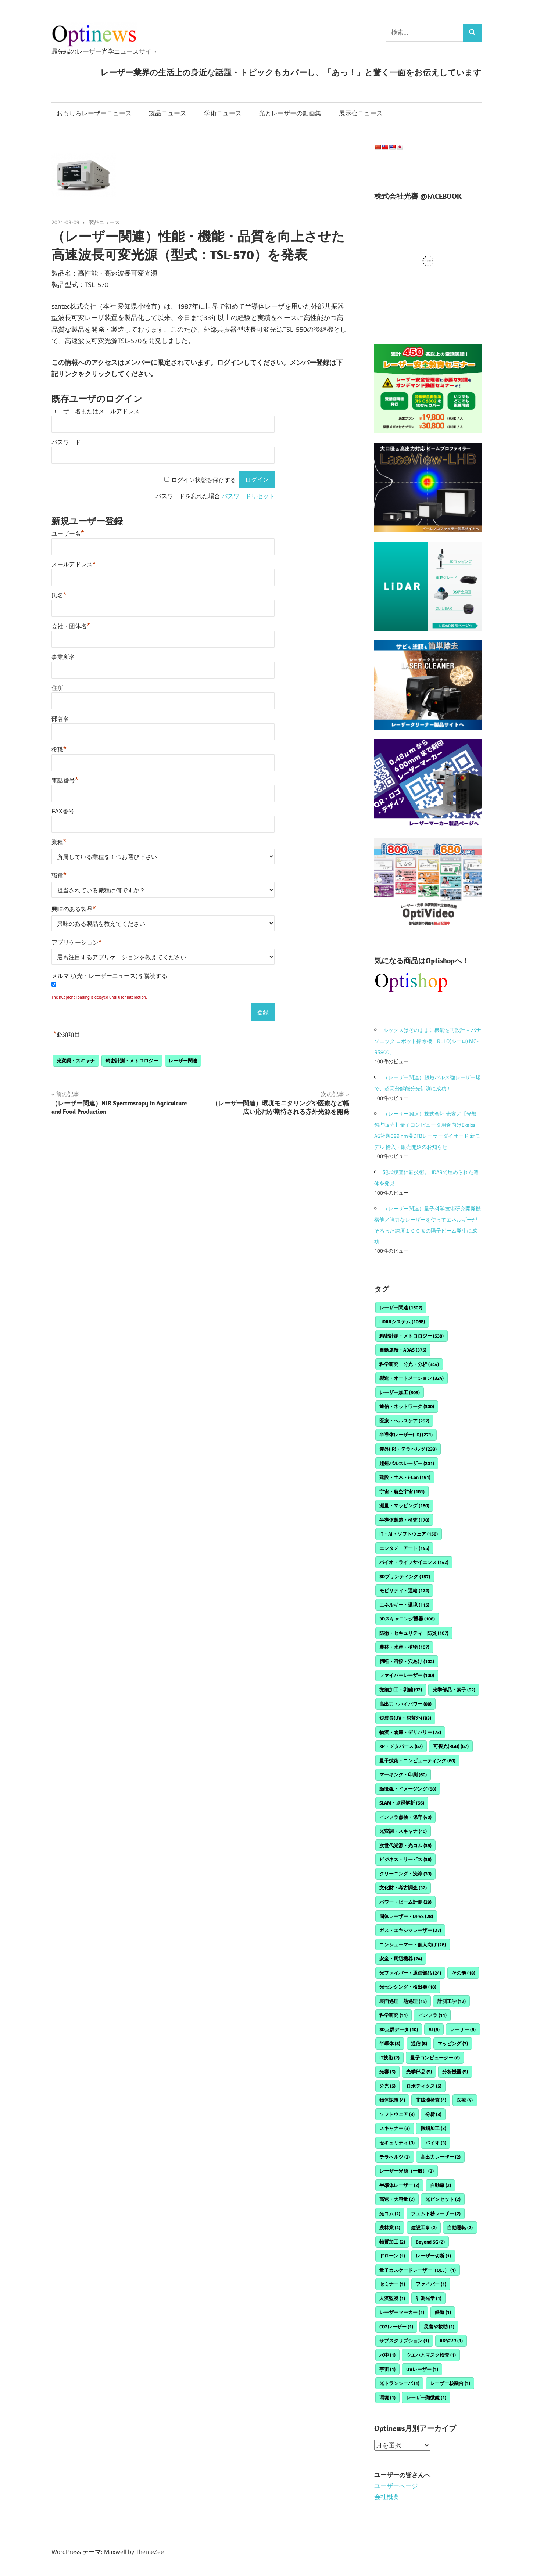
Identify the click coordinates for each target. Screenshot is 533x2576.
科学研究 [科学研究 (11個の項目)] (393, 2015)
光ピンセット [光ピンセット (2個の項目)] (443, 2199)
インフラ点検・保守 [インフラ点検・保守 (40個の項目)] (405, 1817)
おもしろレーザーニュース (94, 113)
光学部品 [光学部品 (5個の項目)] (419, 2071)
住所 (57, 688)
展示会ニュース (361, 113)
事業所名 (63, 657)
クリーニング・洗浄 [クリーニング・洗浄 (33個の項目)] (405, 1873)
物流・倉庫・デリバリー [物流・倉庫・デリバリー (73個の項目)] (410, 1732)
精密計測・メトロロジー (131, 1060)
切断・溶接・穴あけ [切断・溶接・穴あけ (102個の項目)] (406, 1661)
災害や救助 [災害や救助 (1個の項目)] (439, 2326)
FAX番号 (62, 811)
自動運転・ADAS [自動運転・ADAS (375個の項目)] (402, 1349)
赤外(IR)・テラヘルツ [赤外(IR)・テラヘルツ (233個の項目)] (408, 1449)
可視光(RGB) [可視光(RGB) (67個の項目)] (451, 1746)
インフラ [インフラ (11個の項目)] (432, 2015)
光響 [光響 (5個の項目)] (387, 2071)
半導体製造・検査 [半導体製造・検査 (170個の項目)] (404, 1519)
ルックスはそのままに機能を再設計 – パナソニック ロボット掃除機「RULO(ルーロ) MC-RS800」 (427, 1041)
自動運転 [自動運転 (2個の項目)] (460, 2227)
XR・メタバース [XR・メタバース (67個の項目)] (401, 1746)
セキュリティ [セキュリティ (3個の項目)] (397, 2142)
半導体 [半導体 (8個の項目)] (389, 2043)
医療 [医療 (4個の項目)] (465, 2100)
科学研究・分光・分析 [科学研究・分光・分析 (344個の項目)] (409, 1364)
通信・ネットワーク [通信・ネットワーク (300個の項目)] (406, 1406)
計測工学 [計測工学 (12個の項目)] (451, 2001)
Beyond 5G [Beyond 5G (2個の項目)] (430, 2241)
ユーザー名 (67, 533)
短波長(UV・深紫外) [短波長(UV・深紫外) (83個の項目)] (405, 1717)
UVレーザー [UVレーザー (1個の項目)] (422, 2369)
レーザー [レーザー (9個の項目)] (463, 2029)
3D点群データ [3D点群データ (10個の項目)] (398, 2029)
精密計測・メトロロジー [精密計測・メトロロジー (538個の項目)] (411, 1335)
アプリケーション (76, 942)
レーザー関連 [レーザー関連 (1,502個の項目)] (400, 1307)
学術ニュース (223, 113)
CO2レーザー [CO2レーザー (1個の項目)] (396, 2326)
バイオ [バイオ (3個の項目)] (435, 2142)
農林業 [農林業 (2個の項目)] (389, 2227)
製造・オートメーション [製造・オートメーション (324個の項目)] (411, 1378)
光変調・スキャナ (76, 1060)
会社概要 (386, 2496)
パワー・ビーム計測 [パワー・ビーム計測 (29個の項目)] (405, 1902)
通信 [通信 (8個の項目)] (419, 2043)
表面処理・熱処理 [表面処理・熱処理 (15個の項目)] (403, 2001)
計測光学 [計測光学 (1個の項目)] (428, 2298)
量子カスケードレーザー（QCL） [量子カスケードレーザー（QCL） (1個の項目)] (417, 2270)
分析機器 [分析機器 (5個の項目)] (455, 2071)
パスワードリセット (248, 496)
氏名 (59, 595)
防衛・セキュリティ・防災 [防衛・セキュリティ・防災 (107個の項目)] (413, 1633)
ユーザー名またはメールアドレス (95, 411)
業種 (59, 842)
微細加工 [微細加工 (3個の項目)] (433, 2128)
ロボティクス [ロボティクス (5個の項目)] (423, 2086)
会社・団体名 (70, 626)
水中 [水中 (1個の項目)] (387, 2355)
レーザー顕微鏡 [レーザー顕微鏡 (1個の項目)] (426, 2397)
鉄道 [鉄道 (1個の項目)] (443, 2312)
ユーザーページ (396, 2485)
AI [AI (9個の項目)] (434, 2029)
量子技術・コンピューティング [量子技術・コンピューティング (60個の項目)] (417, 1760)
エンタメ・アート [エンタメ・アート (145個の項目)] (404, 1548)
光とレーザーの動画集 (290, 113)
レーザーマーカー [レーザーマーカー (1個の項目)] (401, 2312)
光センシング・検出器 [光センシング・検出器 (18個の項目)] (407, 1986)
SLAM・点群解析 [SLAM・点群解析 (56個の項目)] (401, 1802)
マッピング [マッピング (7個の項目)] (452, 2043)
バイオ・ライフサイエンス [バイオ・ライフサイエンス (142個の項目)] (413, 1562)
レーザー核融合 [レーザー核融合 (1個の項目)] (450, 2383)
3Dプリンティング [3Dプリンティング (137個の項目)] (404, 1576)
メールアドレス (73, 564)
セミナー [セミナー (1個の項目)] (392, 2284)
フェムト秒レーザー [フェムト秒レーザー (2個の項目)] (436, 2213)
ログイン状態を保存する (203, 479)
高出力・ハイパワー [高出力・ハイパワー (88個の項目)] (405, 1704)
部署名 (60, 719)
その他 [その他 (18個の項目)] (463, 1972)
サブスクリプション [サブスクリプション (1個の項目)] (404, 2340)
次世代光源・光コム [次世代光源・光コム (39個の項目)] (405, 1845)
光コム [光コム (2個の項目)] (389, 2213)
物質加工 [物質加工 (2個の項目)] (392, 2241)
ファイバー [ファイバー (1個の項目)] (431, 2284)
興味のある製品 (73, 909)
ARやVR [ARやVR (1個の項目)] (451, 2340)
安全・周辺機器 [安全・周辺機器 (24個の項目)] (400, 1958)
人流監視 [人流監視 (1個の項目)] (392, 2298)
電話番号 (64, 780)
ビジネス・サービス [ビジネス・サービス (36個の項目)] (405, 1859)
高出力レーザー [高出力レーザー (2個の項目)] (441, 2157)
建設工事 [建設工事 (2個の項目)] (424, 2227)
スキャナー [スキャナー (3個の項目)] (394, 2128)
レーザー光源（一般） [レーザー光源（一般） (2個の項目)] (406, 2170)
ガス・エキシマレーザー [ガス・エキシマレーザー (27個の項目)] (410, 1930)
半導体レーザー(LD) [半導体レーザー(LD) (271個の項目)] (406, 1434)
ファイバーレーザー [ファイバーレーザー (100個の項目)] (406, 1675)
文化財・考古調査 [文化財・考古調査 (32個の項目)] (403, 1887)
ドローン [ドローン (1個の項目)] (392, 2255)
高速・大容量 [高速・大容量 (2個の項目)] (397, 2199)
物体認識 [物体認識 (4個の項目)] (392, 2100)
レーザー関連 (183, 1060)
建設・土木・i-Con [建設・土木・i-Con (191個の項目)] (404, 1477)
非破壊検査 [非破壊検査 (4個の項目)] (431, 2100)
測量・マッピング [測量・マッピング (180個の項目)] (404, 1505)
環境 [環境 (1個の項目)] (387, 2397)
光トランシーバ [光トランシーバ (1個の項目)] (399, 2383)
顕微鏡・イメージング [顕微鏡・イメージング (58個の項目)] (407, 1788)
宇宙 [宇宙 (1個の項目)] (387, 2369)
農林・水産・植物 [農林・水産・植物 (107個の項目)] (404, 1647)
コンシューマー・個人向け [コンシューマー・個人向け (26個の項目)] (412, 1944)
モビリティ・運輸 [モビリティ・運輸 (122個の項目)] (404, 1590)
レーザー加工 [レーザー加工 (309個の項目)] (399, 1392)
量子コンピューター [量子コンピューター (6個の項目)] (435, 2057)
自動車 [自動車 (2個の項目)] (440, 2185)
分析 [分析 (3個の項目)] (433, 2114)
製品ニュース (167, 113)
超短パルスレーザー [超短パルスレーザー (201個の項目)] (406, 1463)
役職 (59, 749)
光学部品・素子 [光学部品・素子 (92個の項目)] (454, 1689)
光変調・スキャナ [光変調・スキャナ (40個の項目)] (403, 1831)
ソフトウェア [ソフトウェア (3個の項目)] (397, 2114)
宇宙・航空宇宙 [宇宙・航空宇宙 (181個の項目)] (402, 1491)
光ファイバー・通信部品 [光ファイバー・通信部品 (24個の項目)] (410, 1972)
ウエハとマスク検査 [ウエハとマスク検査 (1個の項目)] (431, 2355)
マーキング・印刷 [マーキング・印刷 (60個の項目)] (403, 1774)
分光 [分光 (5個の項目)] (387, 2086)
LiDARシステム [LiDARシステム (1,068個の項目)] (402, 1321)
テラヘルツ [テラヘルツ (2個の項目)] (394, 2157)
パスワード (66, 442)
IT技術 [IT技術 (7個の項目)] (389, 2057)
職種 (59, 876)
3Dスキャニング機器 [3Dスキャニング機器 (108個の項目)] (407, 1618)
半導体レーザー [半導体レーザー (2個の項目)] (399, 2185)
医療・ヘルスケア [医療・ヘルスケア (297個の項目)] (404, 1420)
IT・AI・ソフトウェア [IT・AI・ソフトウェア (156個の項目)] (408, 1533)
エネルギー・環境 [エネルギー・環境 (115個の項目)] (404, 1604)
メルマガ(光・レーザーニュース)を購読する (109, 976)
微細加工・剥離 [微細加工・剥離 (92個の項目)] (400, 1689)
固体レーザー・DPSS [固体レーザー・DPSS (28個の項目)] (406, 1916)
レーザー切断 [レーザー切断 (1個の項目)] (433, 2255)
